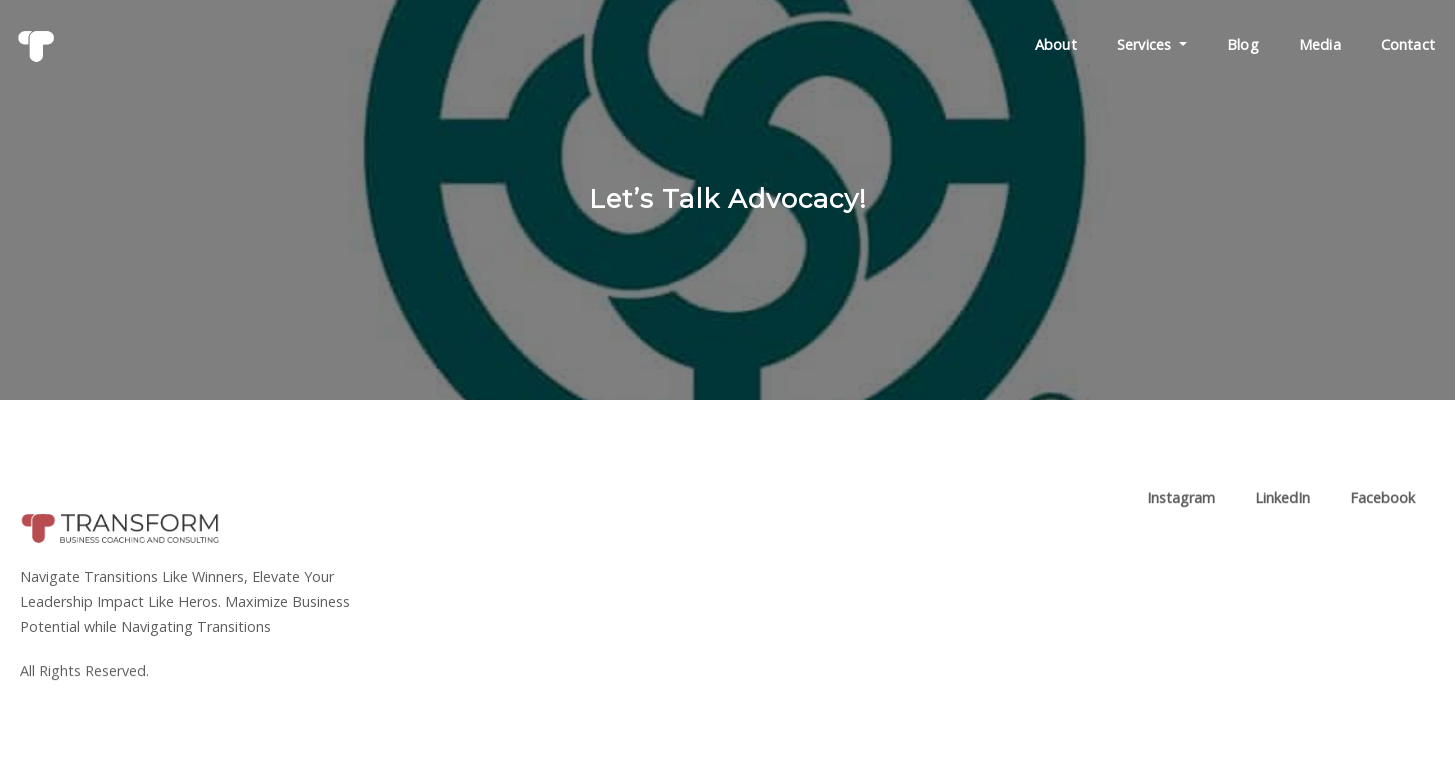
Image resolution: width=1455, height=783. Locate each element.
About (1056, 44)
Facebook (1382, 504)
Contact (1408, 44)
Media (1320, 44)
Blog (1243, 44)
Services (1152, 44)
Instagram (1181, 504)
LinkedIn (1282, 504)
